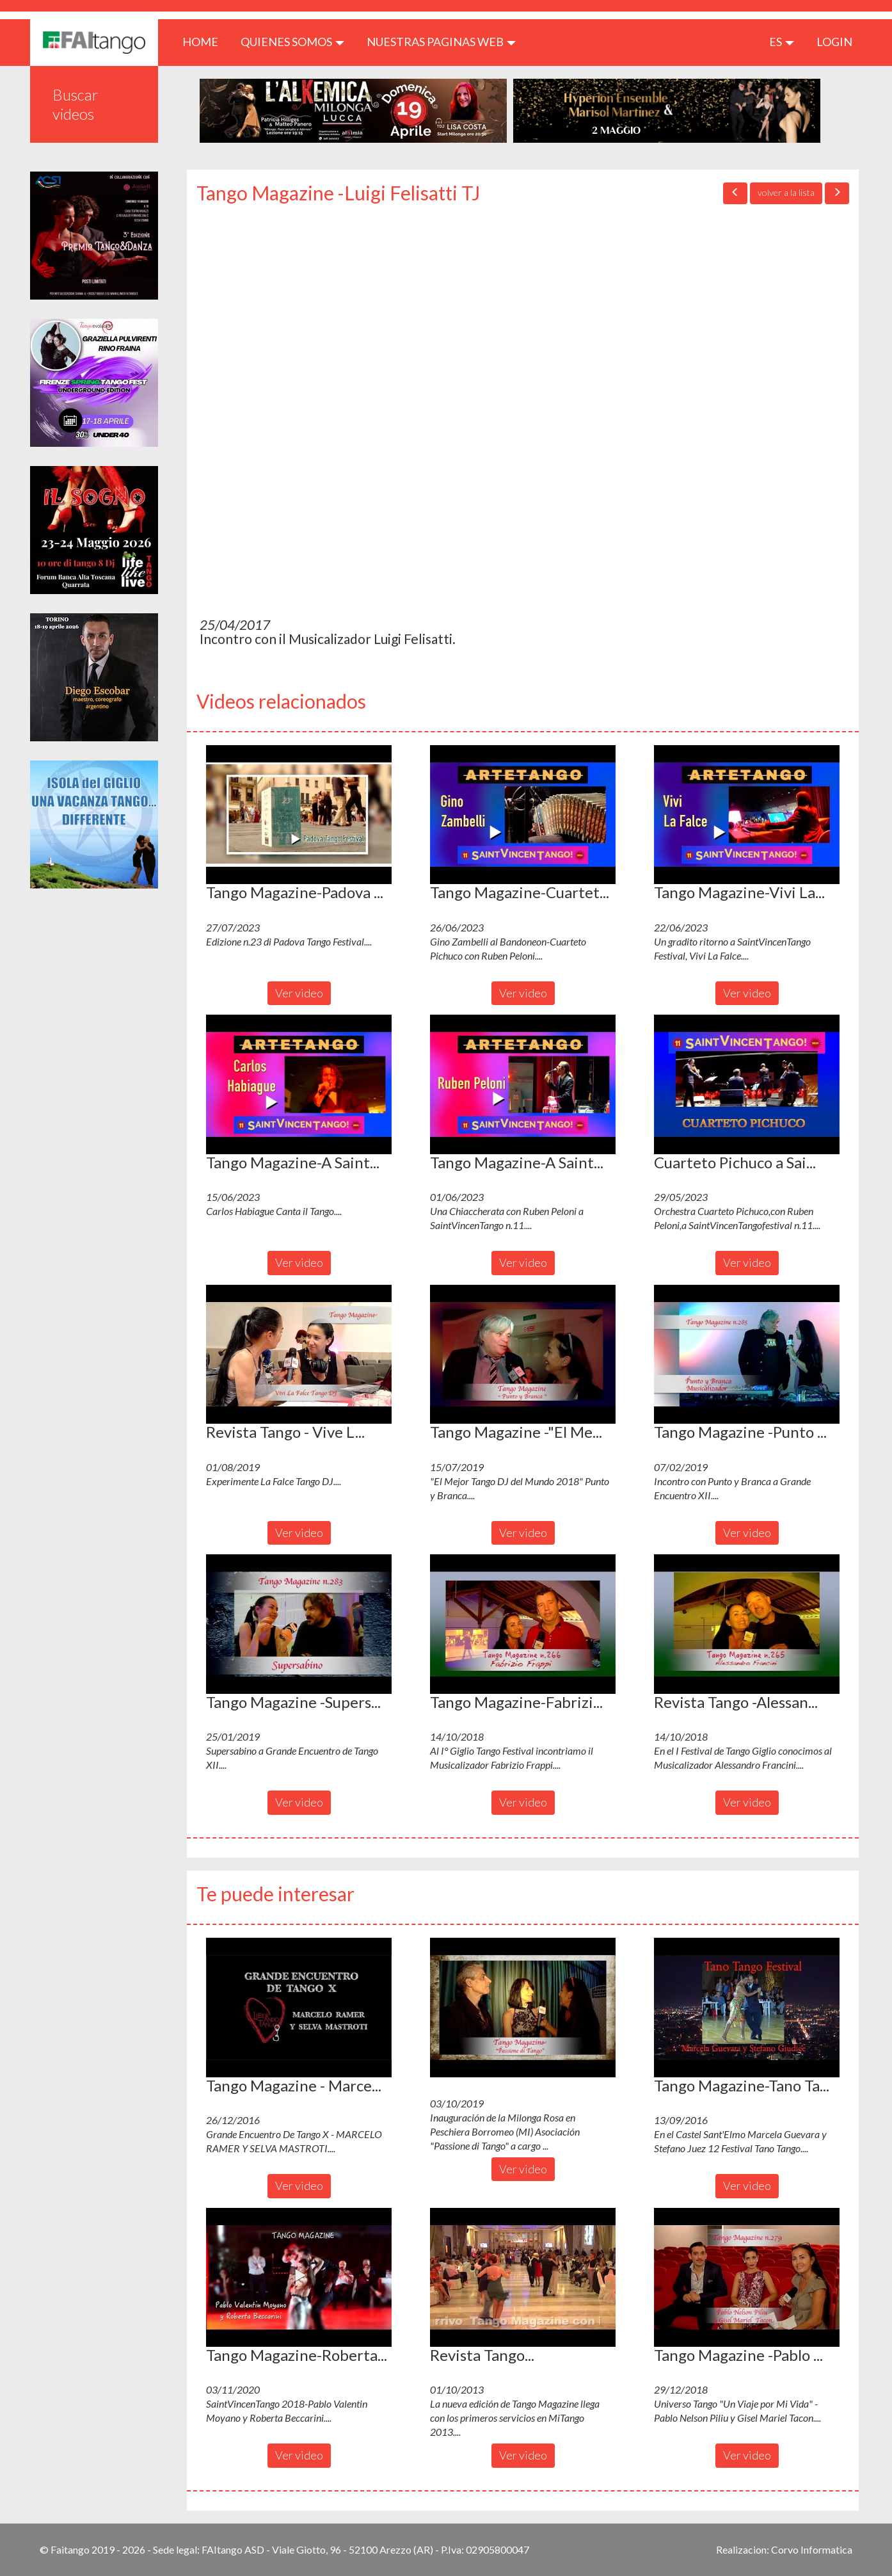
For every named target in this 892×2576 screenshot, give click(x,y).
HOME (205, 41)
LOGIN (834, 42)
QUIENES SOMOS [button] (292, 42)
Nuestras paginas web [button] (441, 42)
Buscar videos (75, 104)
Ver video (299, 993)
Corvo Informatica (811, 2549)
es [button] (781, 42)
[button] (299, 815)
